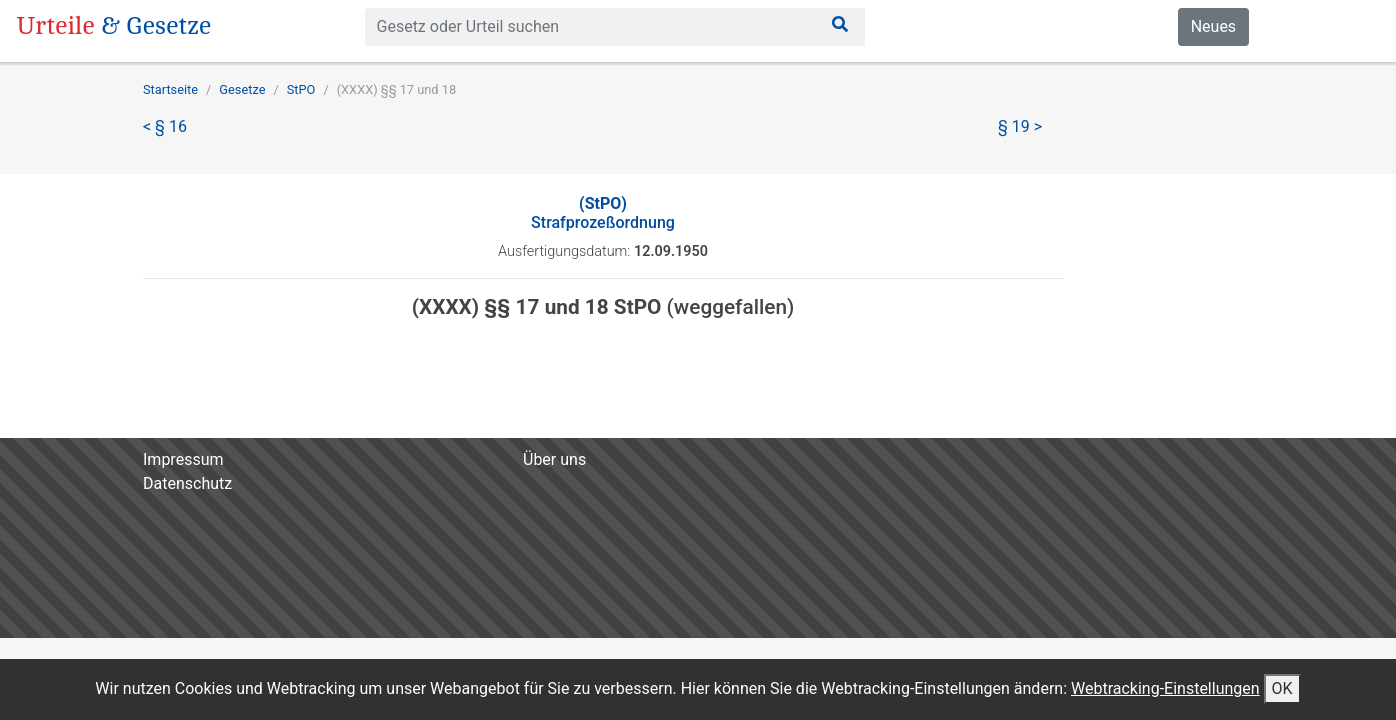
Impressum (183, 459)
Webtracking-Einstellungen (1165, 688)
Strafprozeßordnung (603, 213)
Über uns (554, 459)
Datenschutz (187, 483)
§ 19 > (1020, 126)
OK (1282, 688)
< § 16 (165, 126)
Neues (1213, 26)
